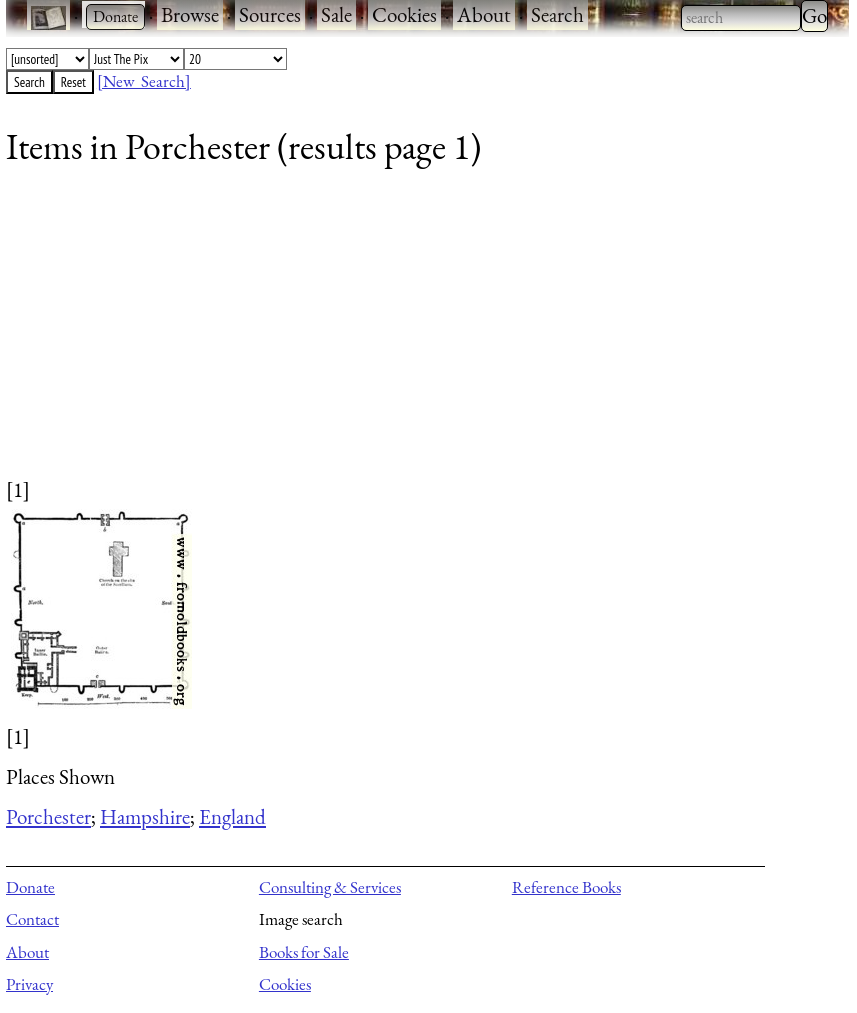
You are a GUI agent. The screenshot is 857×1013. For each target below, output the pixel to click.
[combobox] (741, 18)
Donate (30, 887)
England (232, 816)
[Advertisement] (415, 335)
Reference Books (566, 887)
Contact (32, 919)
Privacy (29, 984)
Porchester (48, 816)
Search (557, 14)
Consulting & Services (330, 887)
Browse (190, 14)
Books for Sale (304, 952)
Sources (270, 14)
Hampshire (145, 816)
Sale (336, 14)
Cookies (404, 14)
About (484, 14)
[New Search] (144, 81)
